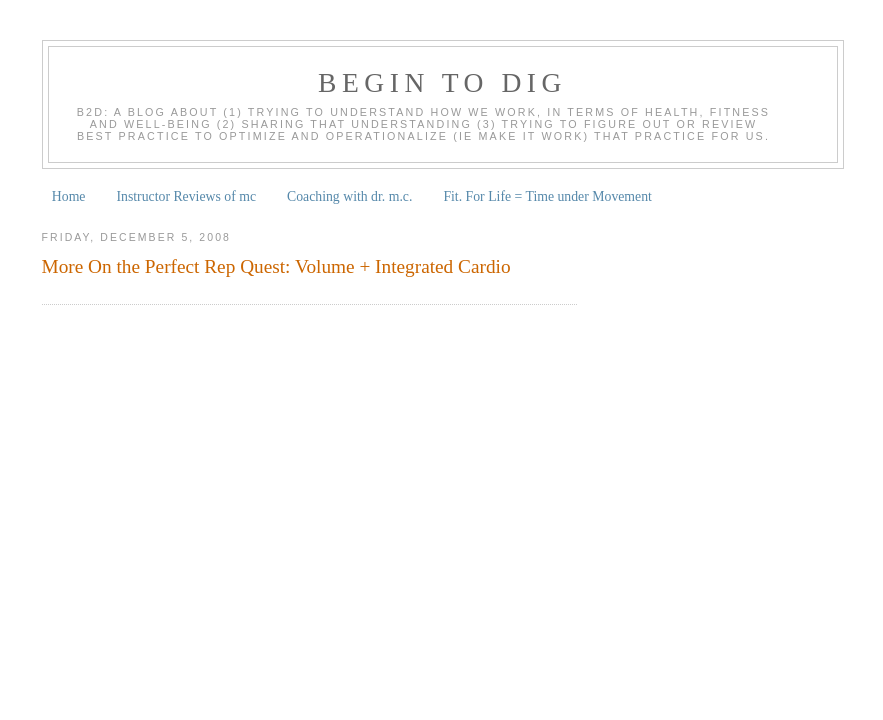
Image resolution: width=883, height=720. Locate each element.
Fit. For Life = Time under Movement (547, 196)
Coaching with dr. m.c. (349, 196)
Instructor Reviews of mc (186, 196)
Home (69, 196)
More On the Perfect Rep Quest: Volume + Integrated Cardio (276, 266)
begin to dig (442, 82)
